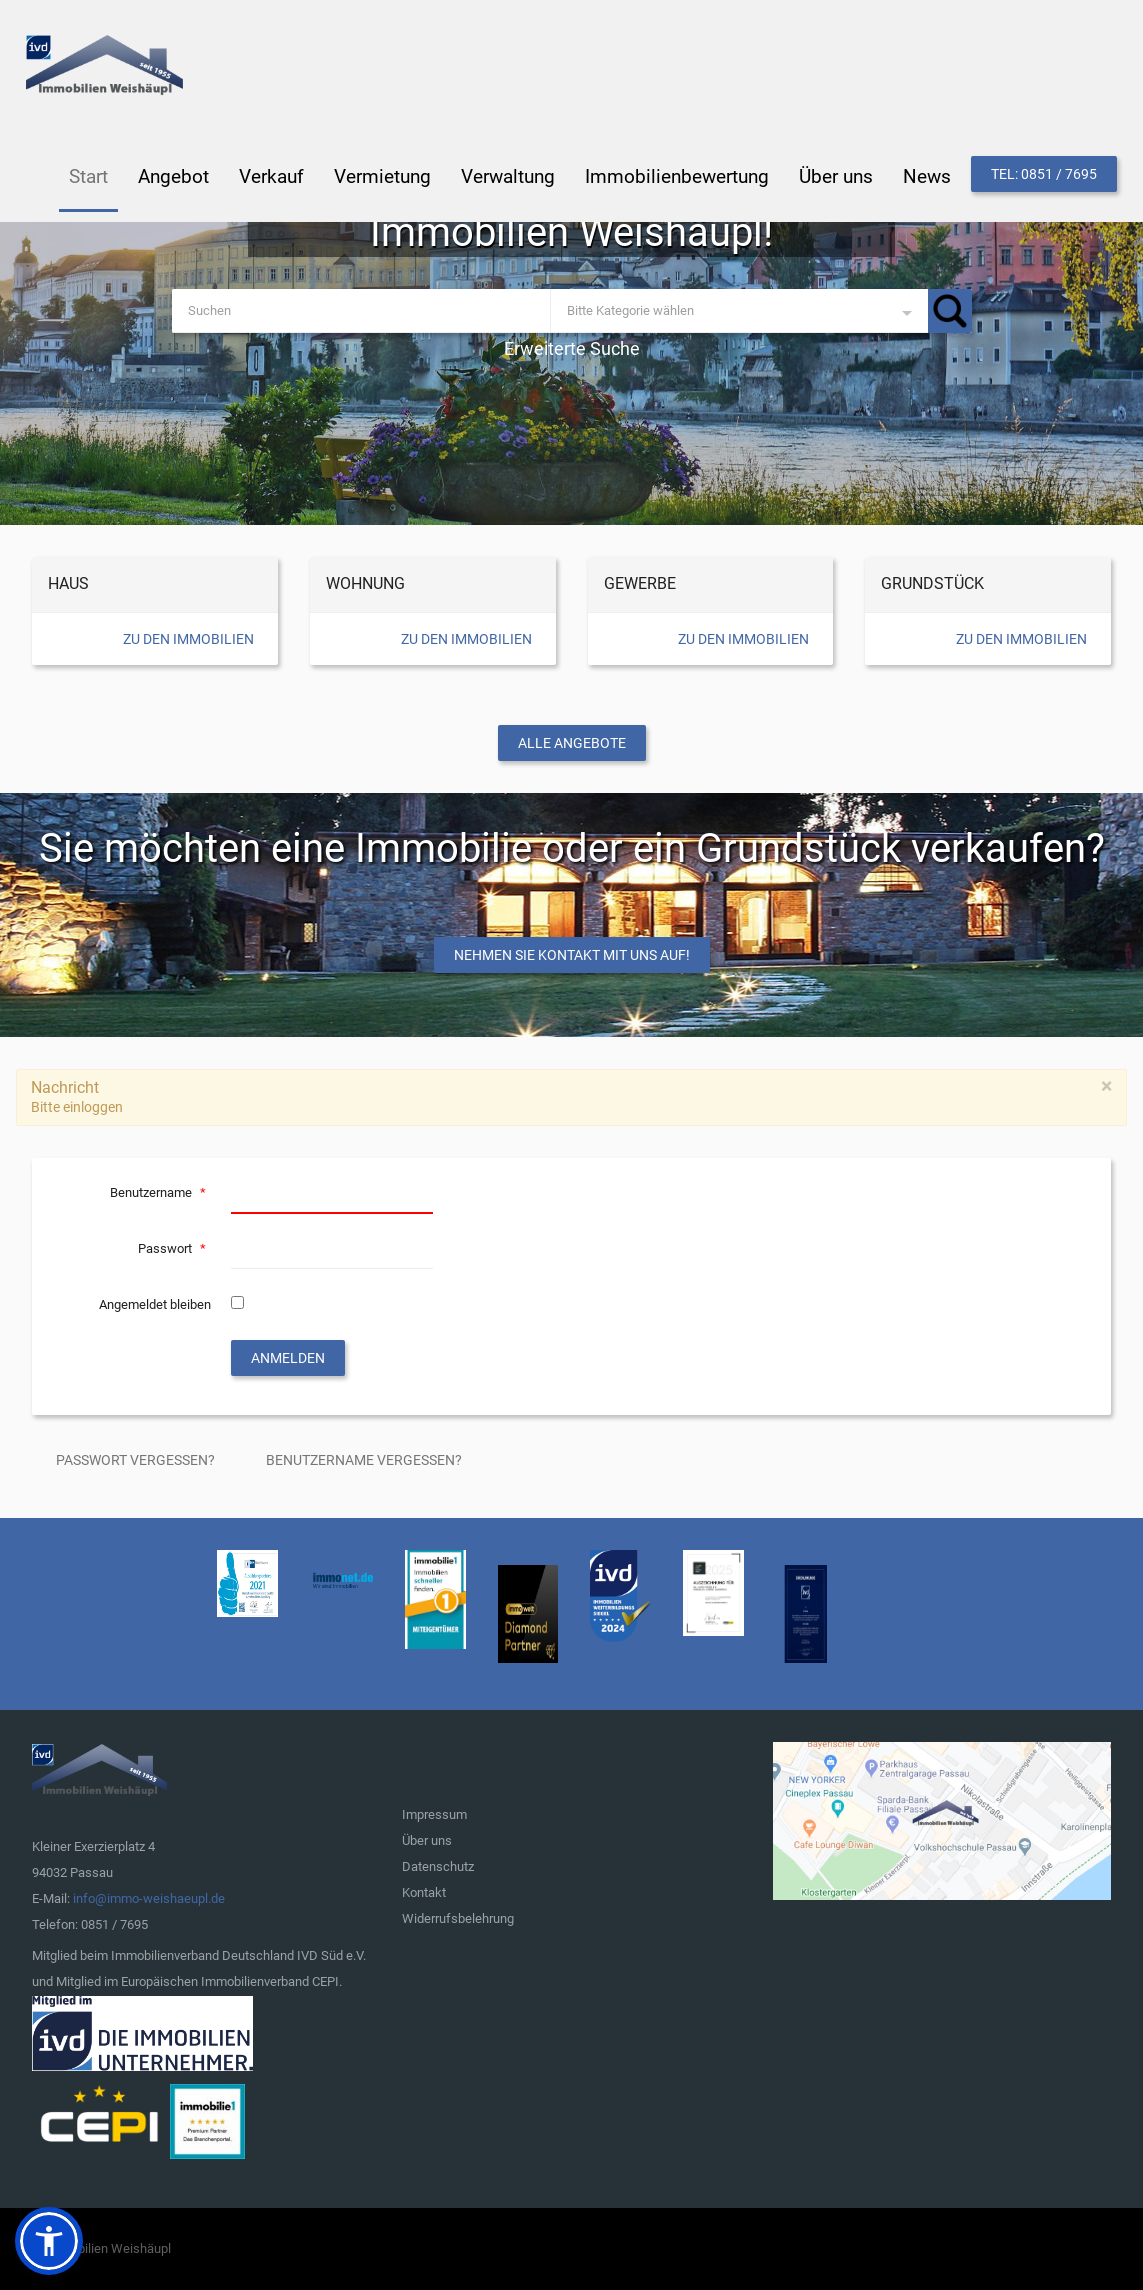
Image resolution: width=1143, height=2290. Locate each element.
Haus (68, 583)
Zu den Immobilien (188, 639)
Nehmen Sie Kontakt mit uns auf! (572, 955)
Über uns (427, 1840)
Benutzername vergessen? (364, 1460)
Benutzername (160, 1192)
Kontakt (424, 1892)
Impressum (434, 1814)
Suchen (950, 311)
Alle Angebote (572, 743)
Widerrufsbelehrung (458, 1918)
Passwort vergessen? (135, 1460)
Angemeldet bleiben (155, 1304)
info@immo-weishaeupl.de (149, 1898)
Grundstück (932, 583)
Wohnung (365, 583)
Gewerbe (640, 583)
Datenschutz (438, 1866)
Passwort (174, 1248)
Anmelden (288, 1358)
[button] (49, 2241)
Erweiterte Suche (572, 348)
